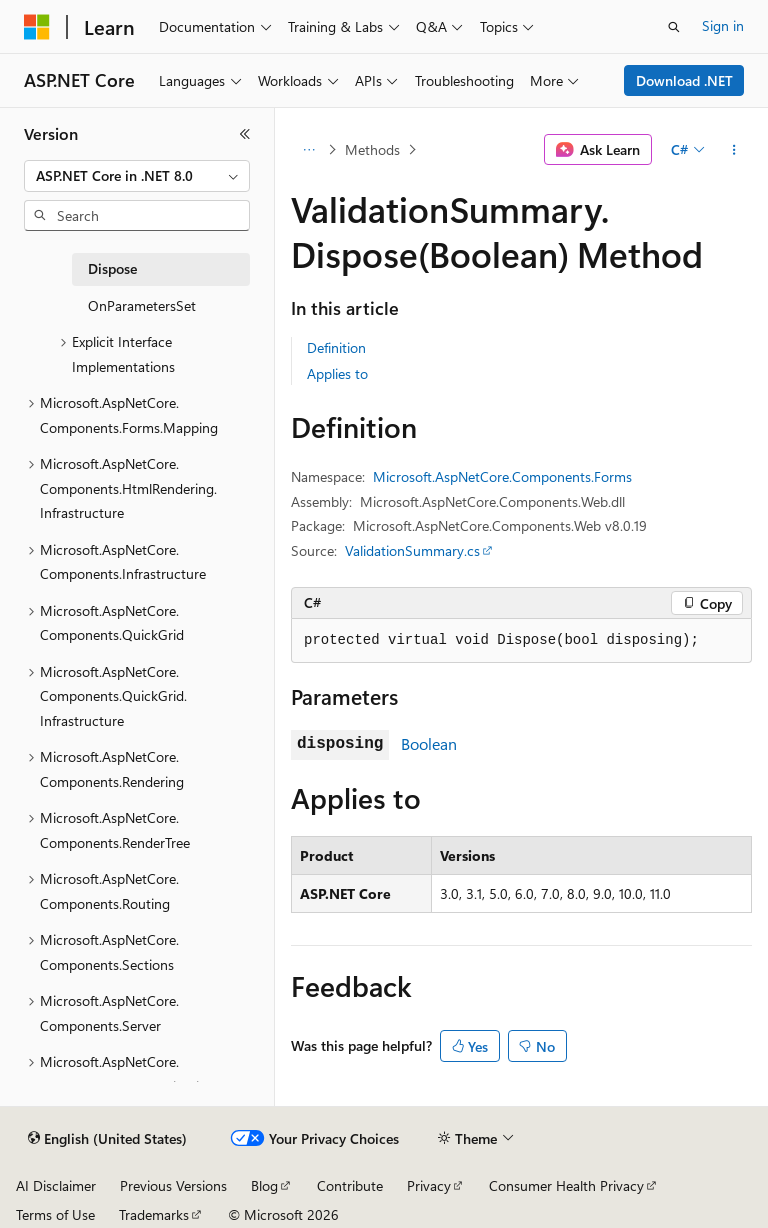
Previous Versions (173, 1185)
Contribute (350, 1185)
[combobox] (137, 176)
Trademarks (154, 1214)
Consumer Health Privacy (566, 1185)
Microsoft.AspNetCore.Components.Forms (502, 476)
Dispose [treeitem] (112, 268)
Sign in (723, 25)
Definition (336, 347)
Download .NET (684, 80)
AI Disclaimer (56, 1185)
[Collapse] (245, 134)
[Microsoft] (37, 27)
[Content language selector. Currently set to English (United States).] (107, 1139)
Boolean (429, 743)
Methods (372, 149)
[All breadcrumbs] (308, 150)
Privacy (429, 1185)
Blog (264, 1185)
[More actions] (734, 150)
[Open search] (674, 27)
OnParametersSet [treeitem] (142, 305)
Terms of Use (55, 1214)
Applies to (337, 373)
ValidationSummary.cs (412, 550)
